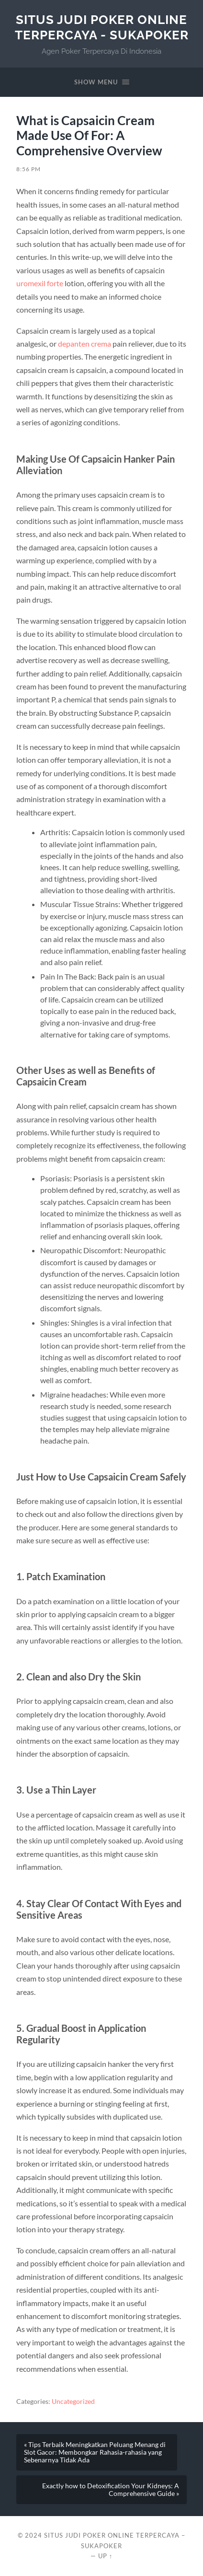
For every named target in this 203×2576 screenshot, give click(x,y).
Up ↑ (105, 2556)
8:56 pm (28, 169)
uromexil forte (39, 283)
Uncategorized (73, 2401)
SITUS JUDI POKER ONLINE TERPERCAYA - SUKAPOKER (102, 27)
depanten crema (84, 343)
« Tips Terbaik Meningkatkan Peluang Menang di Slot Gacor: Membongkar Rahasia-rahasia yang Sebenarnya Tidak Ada (95, 2452)
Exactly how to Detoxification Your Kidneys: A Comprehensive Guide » (110, 2489)
